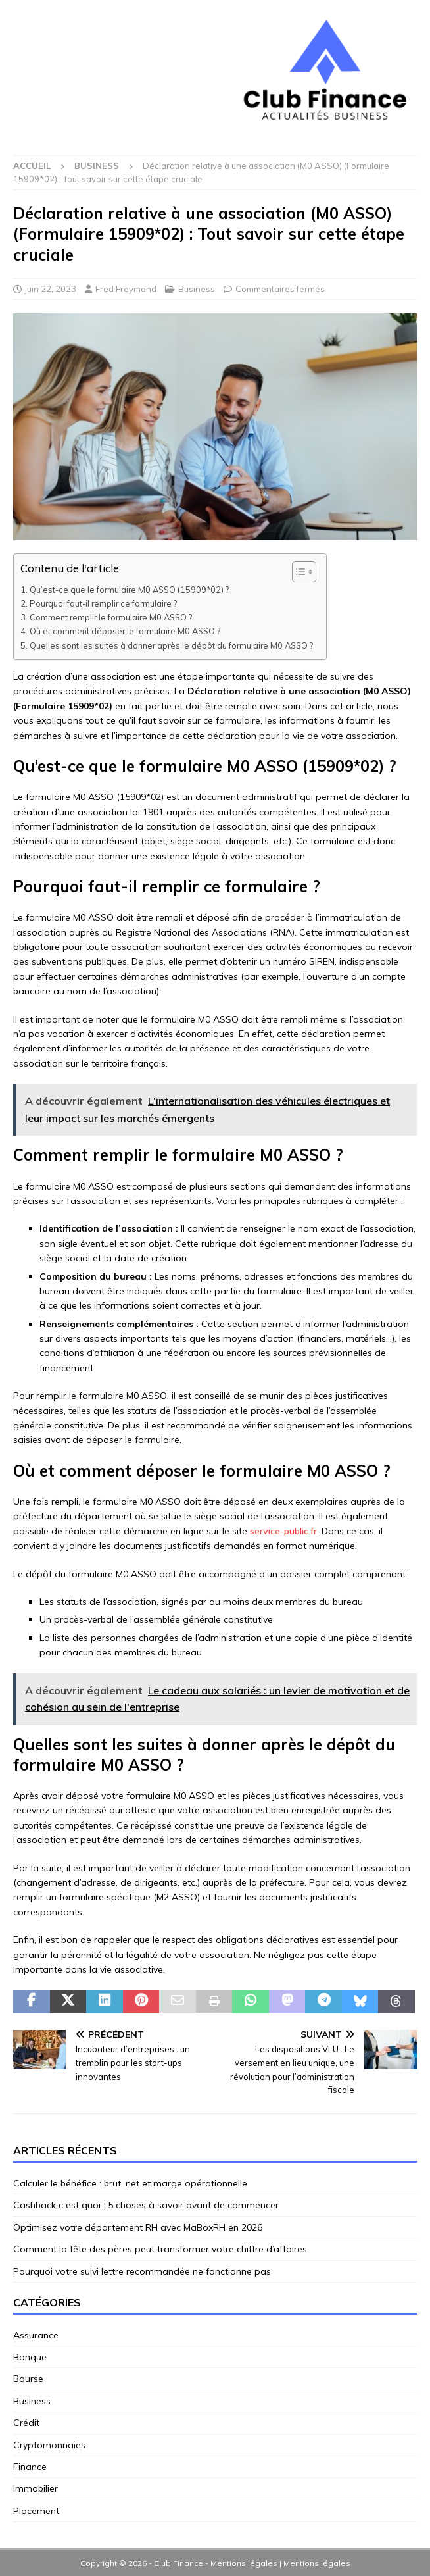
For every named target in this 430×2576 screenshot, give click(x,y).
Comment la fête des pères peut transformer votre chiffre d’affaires (160, 2249)
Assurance (36, 2335)
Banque (30, 2357)
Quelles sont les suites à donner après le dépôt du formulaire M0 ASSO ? (171, 645)
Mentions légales (316, 2563)
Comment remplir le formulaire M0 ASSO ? (111, 617)
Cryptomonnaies (49, 2445)
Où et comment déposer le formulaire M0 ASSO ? (125, 631)
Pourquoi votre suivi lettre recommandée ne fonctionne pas (142, 2271)
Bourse (28, 2379)
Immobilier (35, 2488)
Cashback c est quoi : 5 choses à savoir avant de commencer (146, 2205)
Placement (36, 2511)
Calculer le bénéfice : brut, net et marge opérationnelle (130, 2183)
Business (196, 289)
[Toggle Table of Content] (297, 572)
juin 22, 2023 (50, 289)
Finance (30, 2467)
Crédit (26, 2423)
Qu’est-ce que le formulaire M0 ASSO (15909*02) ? (129, 589)
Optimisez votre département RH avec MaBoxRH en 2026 (137, 2227)
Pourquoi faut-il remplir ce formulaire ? (103, 603)
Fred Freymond (125, 289)
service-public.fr (283, 1531)
